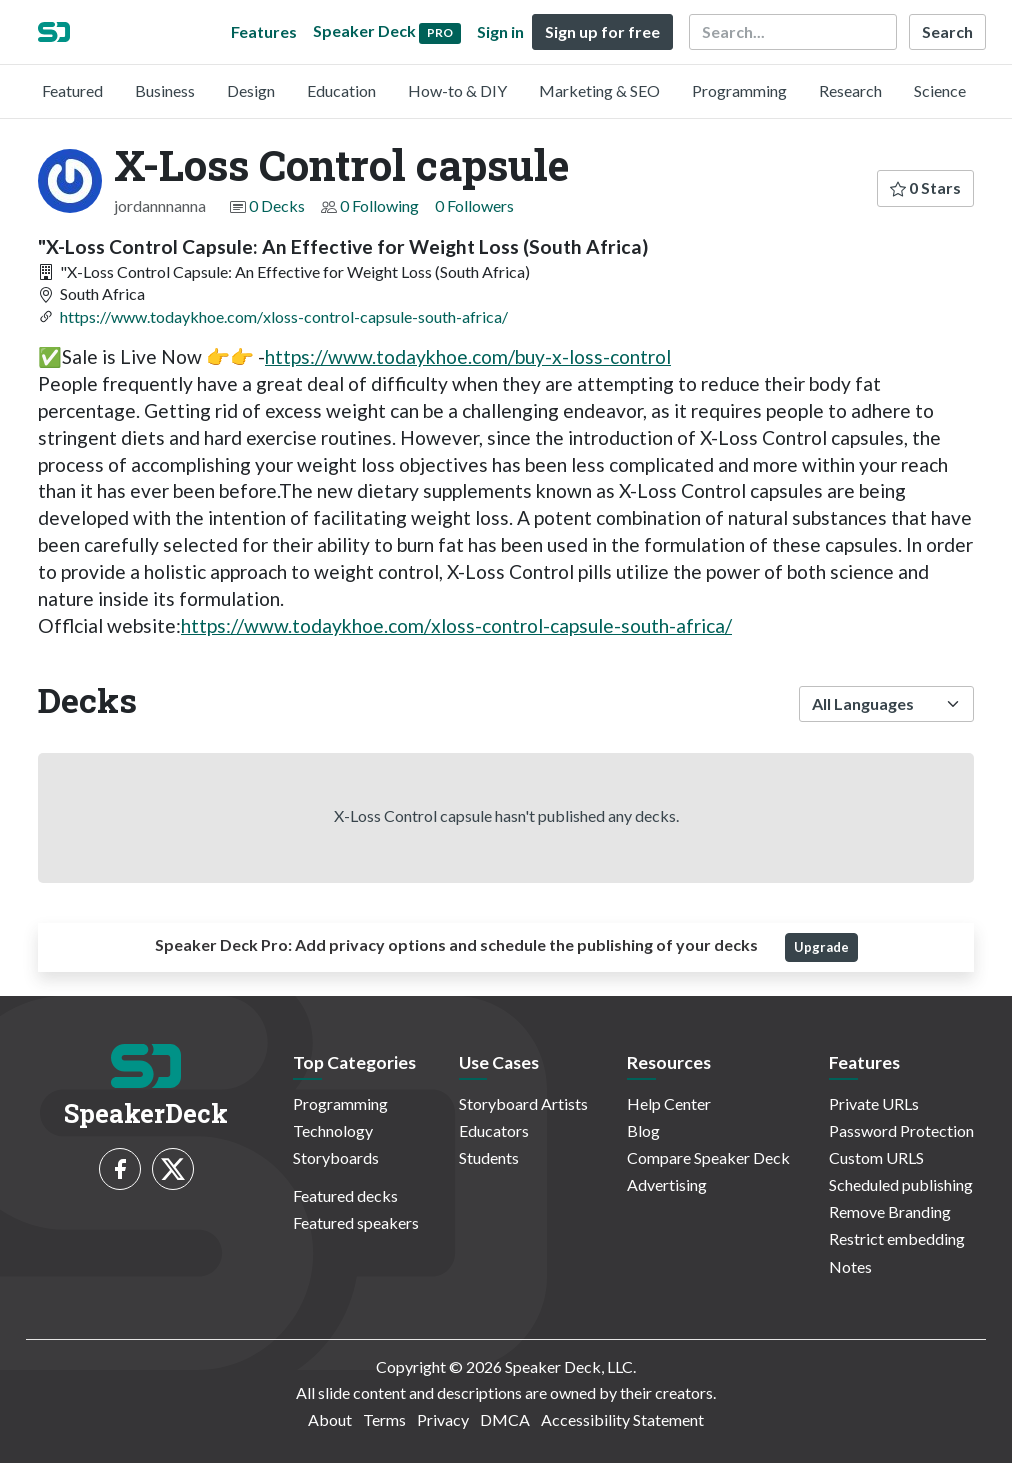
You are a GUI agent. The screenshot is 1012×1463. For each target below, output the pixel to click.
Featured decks (345, 1195)
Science (940, 90)
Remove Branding (890, 1211)
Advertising (667, 1184)
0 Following (379, 205)
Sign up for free (602, 31)
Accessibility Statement (622, 1419)
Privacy (443, 1419)
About (330, 1419)
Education (341, 90)
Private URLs (874, 1103)
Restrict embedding (897, 1238)
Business (165, 90)
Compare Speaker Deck (708, 1157)
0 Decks (277, 205)
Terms (384, 1419)
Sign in (500, 31)
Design (251, 90)
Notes (850, 1266)
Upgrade (821, 947)
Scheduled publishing (901, 1184)
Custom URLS (876, 1157)
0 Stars (925, 187)
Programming (739, 90)
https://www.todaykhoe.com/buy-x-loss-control (468, 356)
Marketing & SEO (599, 90)
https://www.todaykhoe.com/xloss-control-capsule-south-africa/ (284, 316)
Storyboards (336, 1157)
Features (264, 31)
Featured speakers (356, 1222)
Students (489, 1157)
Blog (643, 1130)
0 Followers (474, 205)
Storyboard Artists (523, 1103)
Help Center (669, 1103)
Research (850, 90)
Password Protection (901, 1130)
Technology (333, 1130)
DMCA (505, 1419)
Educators (494, 1130)
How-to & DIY (457, 90)
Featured (72, 90)
